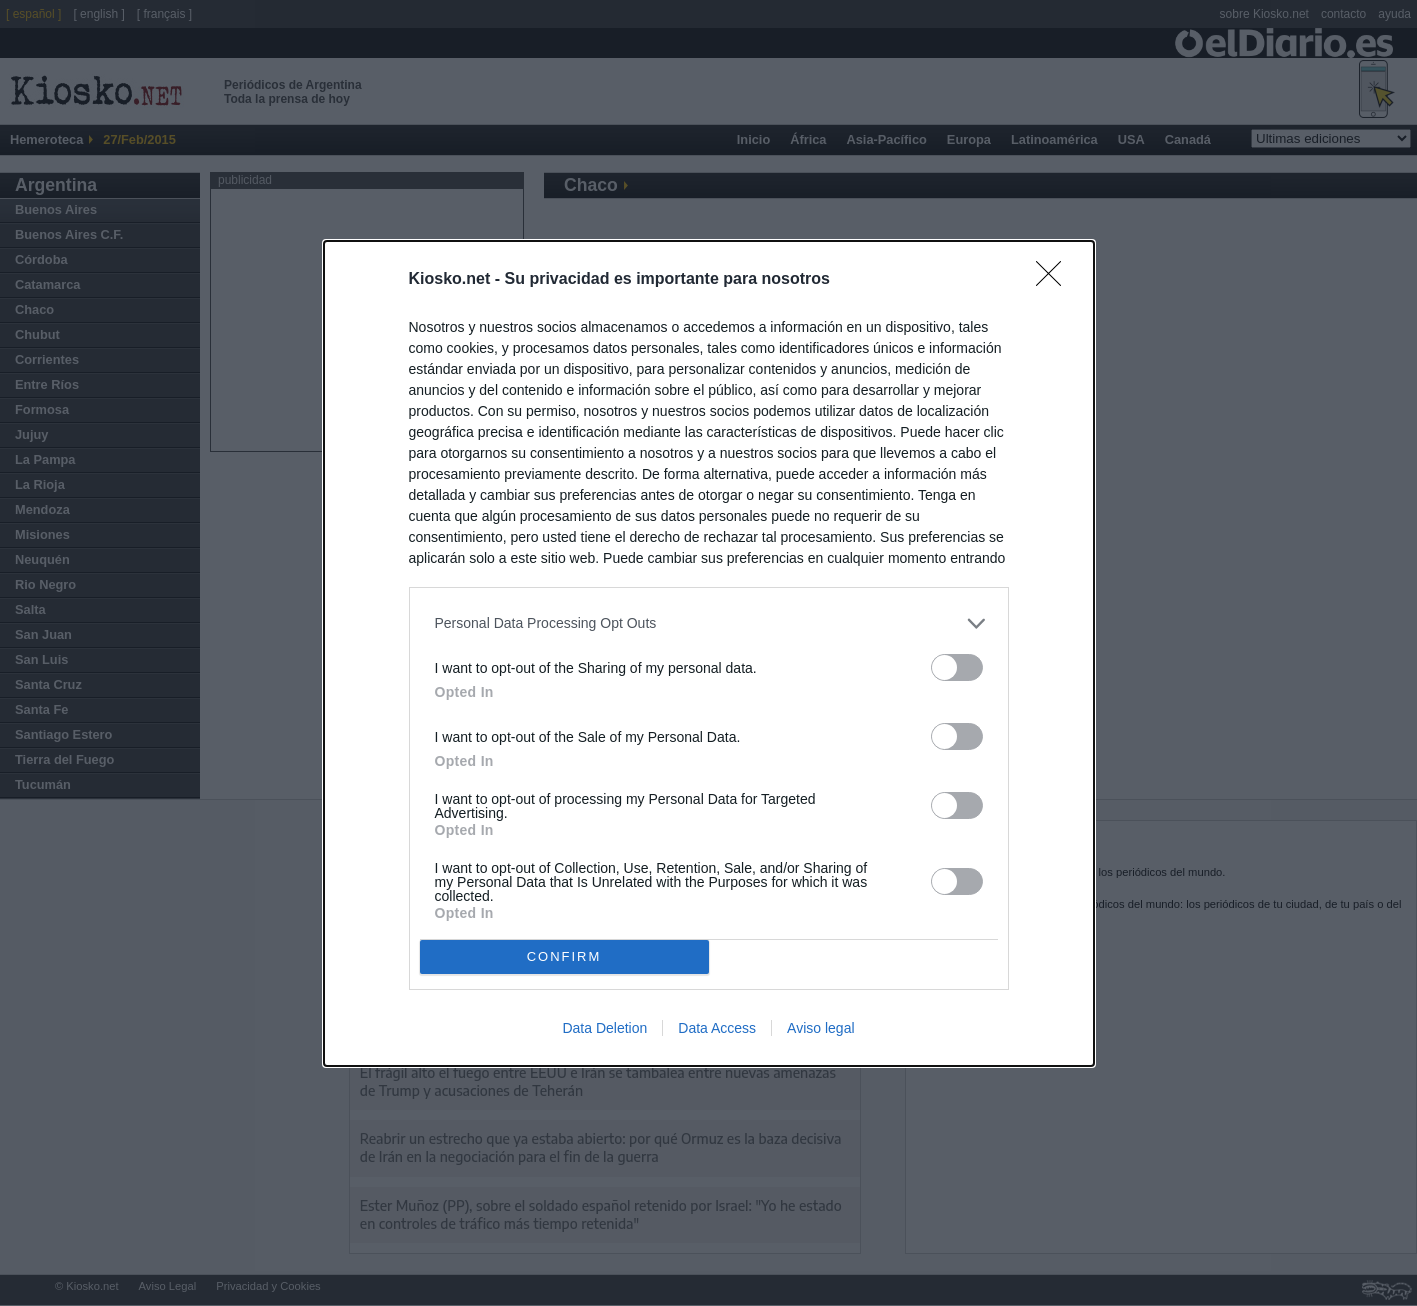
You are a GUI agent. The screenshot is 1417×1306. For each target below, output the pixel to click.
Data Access (717, 1028)
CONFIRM (564, 955)
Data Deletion (604, 1028)
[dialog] (709, 653)
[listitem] (709, 623)
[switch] (957, 667)
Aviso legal (820, 1028)
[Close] (1055, 280)
